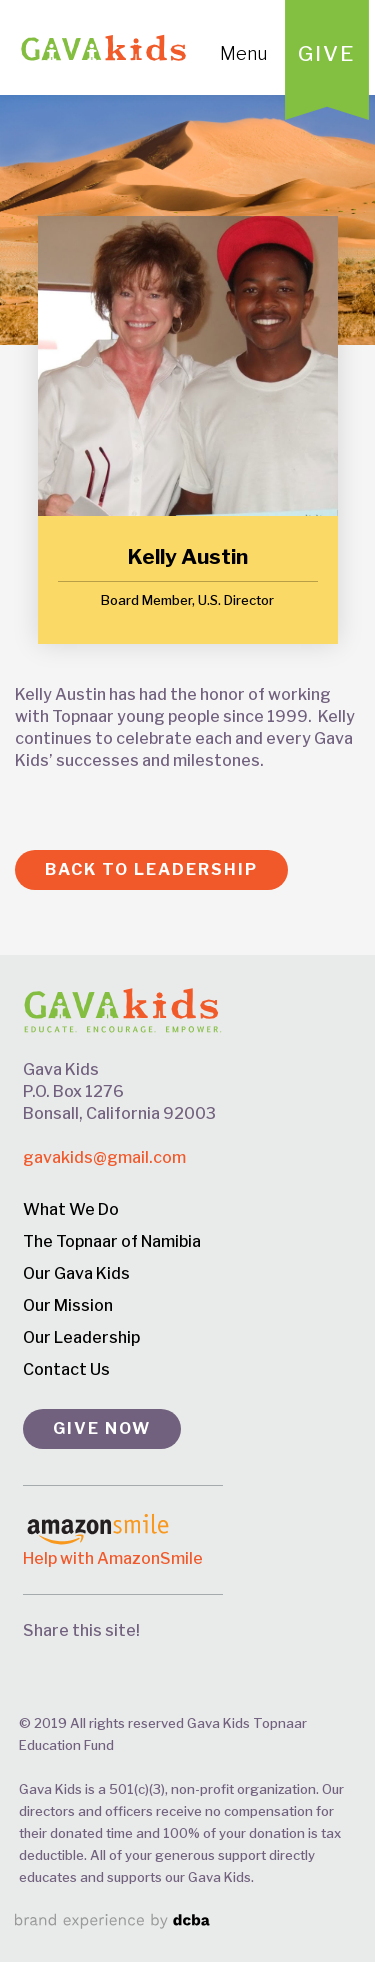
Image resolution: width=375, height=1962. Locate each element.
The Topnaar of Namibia (112, 1241)
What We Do (71, 1209)
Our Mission (68, 1305)
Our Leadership (81, 1337)
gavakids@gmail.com (104, 1157)
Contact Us (66, 1369)
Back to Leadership (151, 869)
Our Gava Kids (76, 1273)
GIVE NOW (102, 1428)
